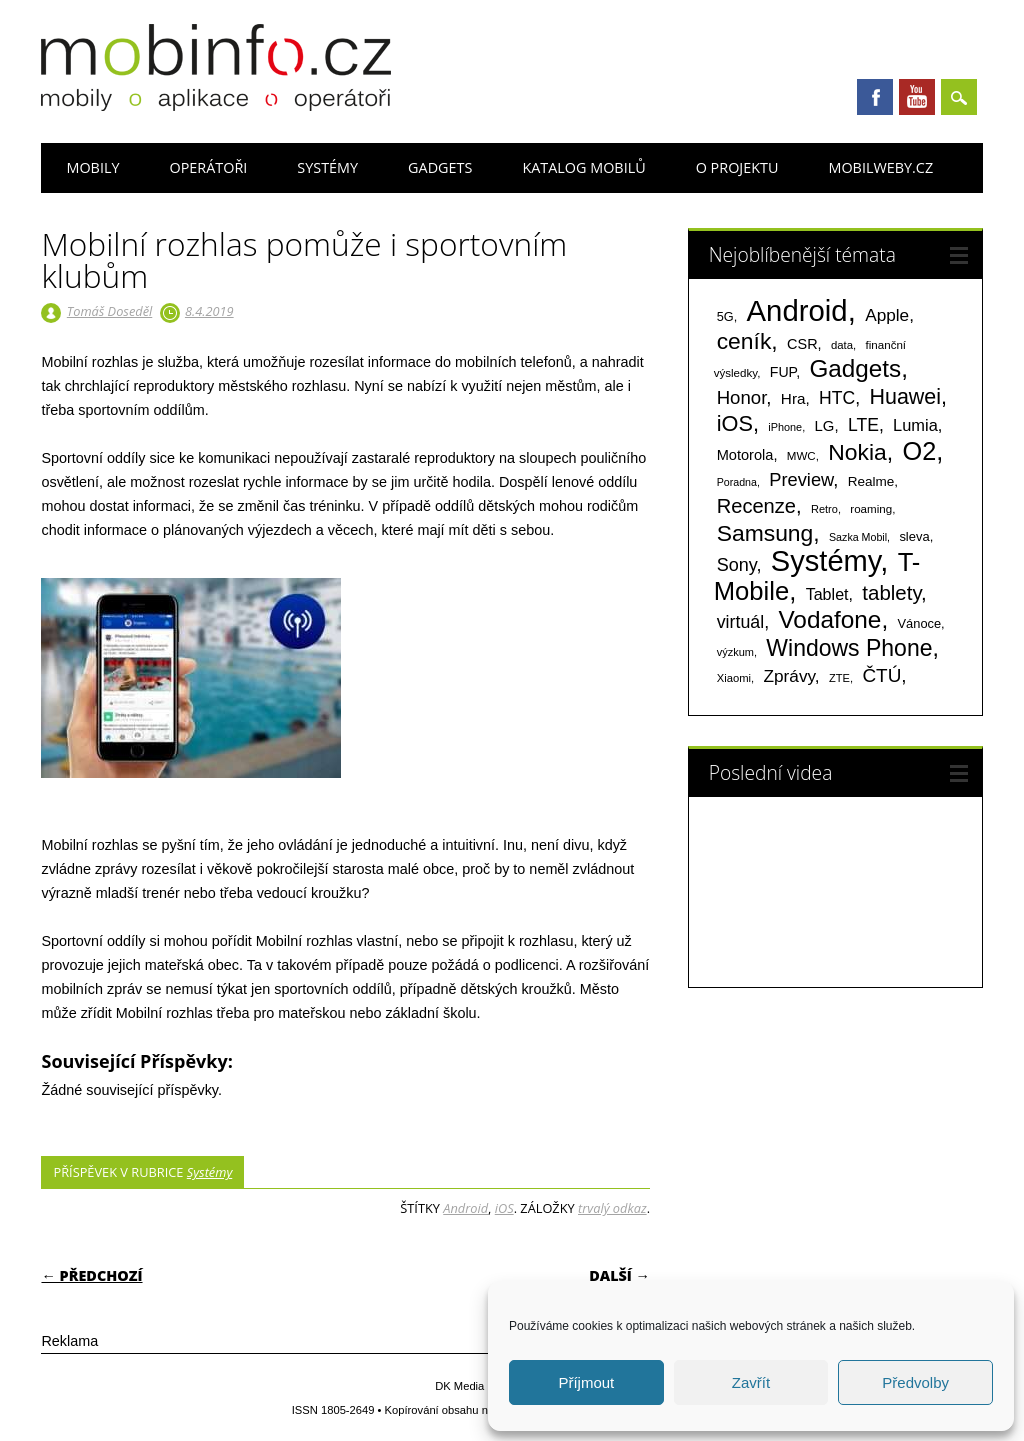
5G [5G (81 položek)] (725, 316)
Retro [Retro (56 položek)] (824, 509)
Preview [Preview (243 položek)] (801, 479)
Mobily (92, 167)
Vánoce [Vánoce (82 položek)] (920, 623)
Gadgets (440, 167)
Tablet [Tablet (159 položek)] (827, 594)
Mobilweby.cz (880, 167)
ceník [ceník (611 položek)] (744, 341)
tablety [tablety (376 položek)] (891, 592)
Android (465, 1208)
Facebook (875, 97)
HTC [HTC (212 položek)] (837, 398)
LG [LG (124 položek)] (825, 425)
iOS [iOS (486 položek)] (735, 423)
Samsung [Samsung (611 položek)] (765, 533)
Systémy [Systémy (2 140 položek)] (825, 561)
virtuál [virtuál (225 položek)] (740, 622)
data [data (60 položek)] (842, 345)
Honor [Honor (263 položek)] (742, 397)
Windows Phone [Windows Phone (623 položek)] (849, 648)
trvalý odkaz (612, 1208)
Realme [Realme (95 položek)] (871, 481)
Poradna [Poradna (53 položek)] (737, 482)
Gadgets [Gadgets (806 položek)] (855, 368)
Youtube (917, 97)
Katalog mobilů (583, 167)
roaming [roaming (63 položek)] (871, 509)
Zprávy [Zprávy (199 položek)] (788, 676)
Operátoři (208, 167)
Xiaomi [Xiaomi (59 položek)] (734, 678)
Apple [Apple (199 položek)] (887, 315)
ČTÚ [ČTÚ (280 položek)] (881, 675)
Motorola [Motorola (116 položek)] (745, 455)
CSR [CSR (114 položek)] (802, 344)
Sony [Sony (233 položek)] (737, 565)
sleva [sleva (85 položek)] (914, 536)
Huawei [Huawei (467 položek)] (905, 397)
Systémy (327, 167)
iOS (504, 1208)
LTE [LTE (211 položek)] (863, 425)
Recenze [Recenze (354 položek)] (756, 506)
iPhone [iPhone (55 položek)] (785, 427)
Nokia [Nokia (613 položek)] (857, 452)
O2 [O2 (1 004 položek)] (919, 451)
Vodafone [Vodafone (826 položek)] (829, 619)
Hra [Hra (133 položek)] (793, 398)
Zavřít (751, 1382)
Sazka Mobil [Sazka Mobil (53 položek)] (858, 537)
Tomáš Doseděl (109, 311)
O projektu (737, 167)
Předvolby (915, 1382)
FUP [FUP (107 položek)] (783, 372)
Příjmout (586, 1382)
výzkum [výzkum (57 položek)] (735, 652)
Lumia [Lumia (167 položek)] (915, 425)
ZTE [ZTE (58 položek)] (839, 678)
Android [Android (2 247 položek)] (797, 310)
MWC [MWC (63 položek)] (801, 456)
